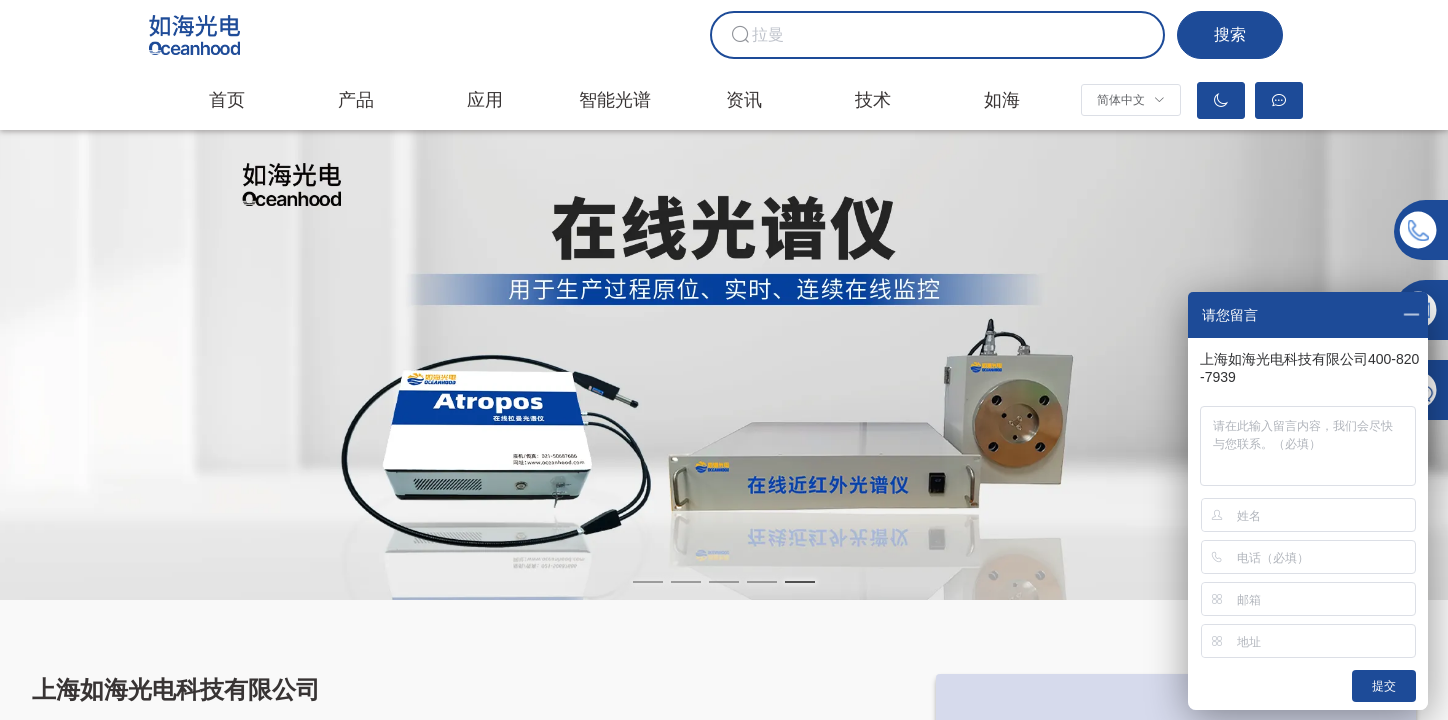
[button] (1131, 100)
